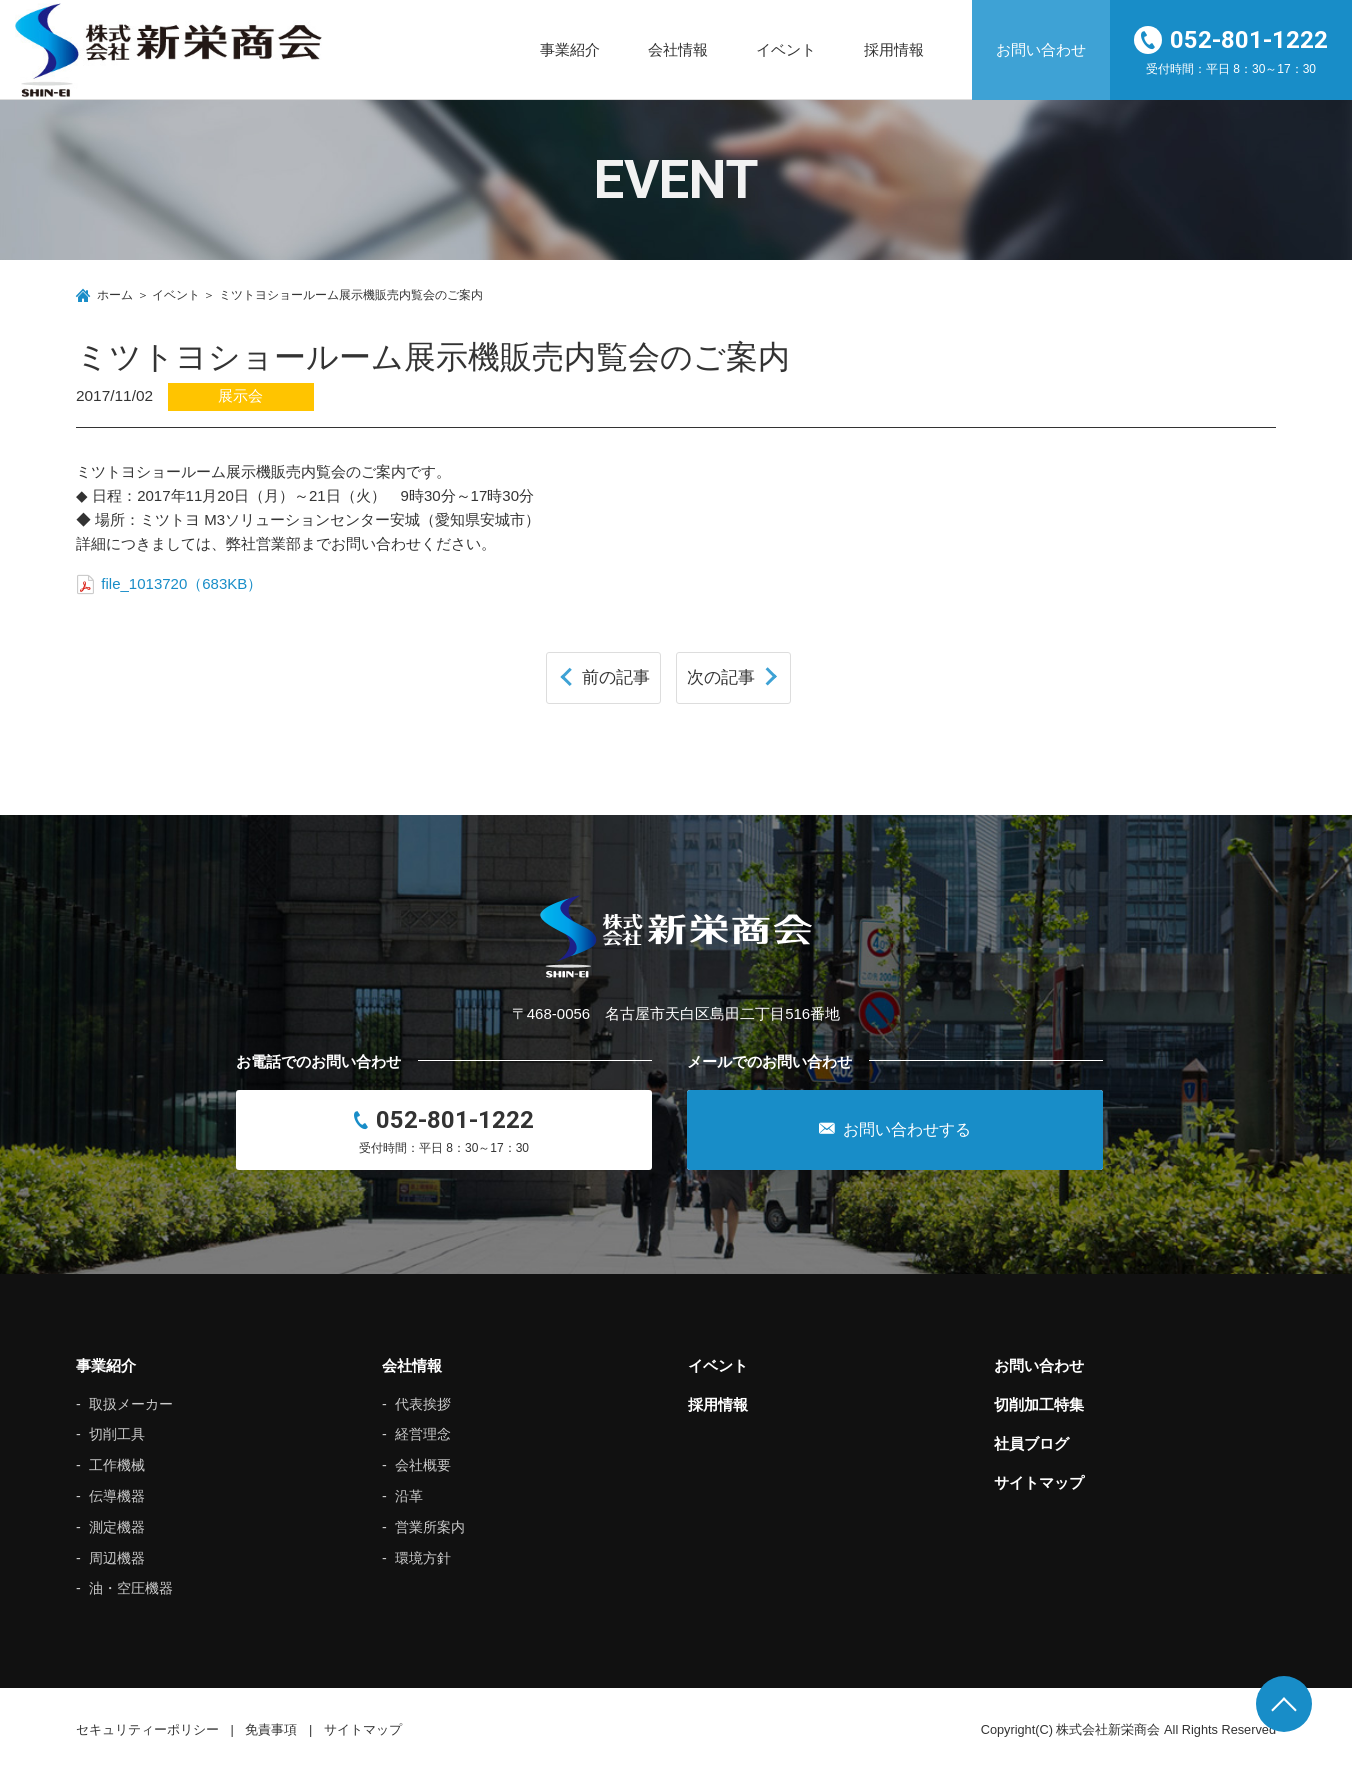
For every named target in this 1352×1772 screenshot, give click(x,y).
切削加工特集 (1039, 1404)
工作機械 (117, 1465)
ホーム (115, 295)
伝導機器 (117, 1496)
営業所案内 (430, 1527)
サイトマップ (1039, 1482)
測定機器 (117, 1527)
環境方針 (423, 1558)
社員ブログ (1031, 1443)
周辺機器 (117, 1558)
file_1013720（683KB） (169, 583)
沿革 (409, 1496)
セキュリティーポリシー (147, 1729)
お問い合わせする (895, 1129)
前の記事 (616, 677)
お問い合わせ (1041, 49)
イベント (786, 49)
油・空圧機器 (131, 1588)
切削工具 (117, 1434)
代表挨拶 (423, 1404)
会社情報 (678, 49)
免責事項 (271, 1729)
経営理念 (423, 1434)
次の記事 (721, 677)
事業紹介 (570, 49)
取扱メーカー (131, 1404)
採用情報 (894, 49)
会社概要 (423, 1465)
